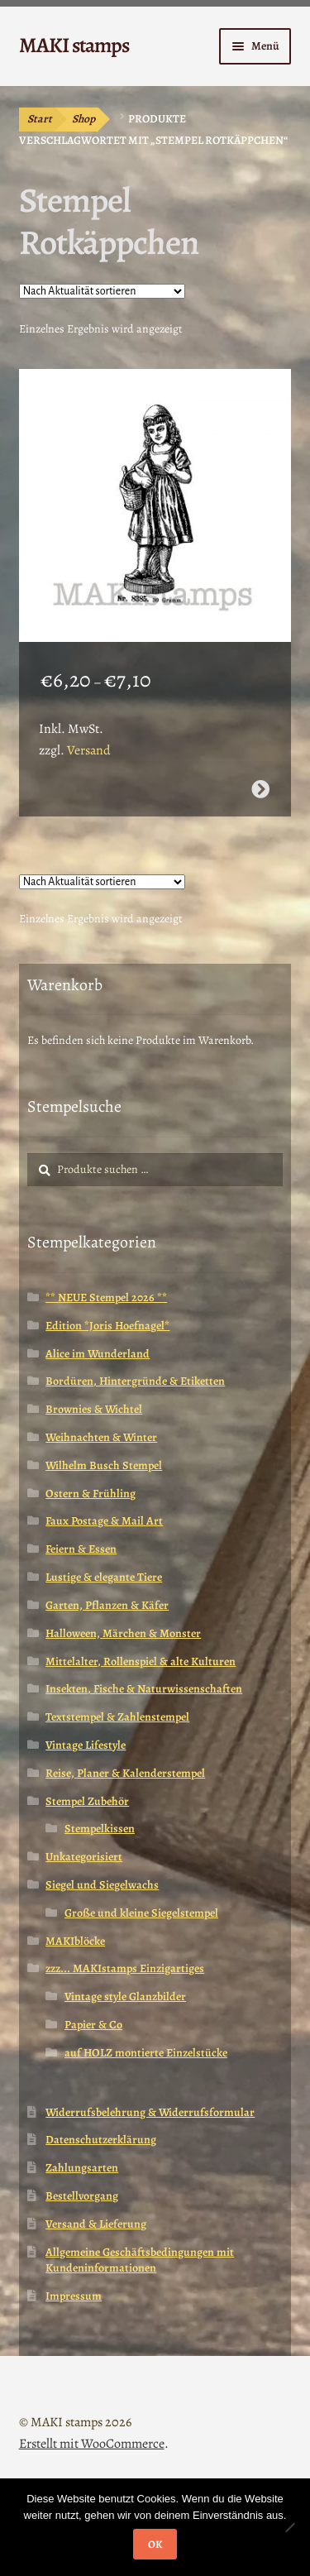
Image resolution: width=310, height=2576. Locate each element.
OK (155, 2544)
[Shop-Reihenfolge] (102, 291)
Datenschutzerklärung (100, 2139)
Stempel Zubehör (87, 1801)
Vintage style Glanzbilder (125, 1996)
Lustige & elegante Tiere (103, 1577)
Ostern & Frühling (90, 1493)
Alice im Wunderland (97, 1354)
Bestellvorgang (81, 2196)
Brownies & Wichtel (93, 1409)
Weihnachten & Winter (101, 1437)
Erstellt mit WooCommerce (92, 2444)
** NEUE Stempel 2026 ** (106, 1297)
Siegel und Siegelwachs (102, 1885)
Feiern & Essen (81, 1549)
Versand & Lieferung (95, 2224)
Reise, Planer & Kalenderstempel (125, 1773)
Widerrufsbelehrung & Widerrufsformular (150, 2112)
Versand (89, 750)
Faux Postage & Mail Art (104, 1521)
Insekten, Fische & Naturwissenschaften (143, 1689)
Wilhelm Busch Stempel (103, 1465)
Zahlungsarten (81, 2168)
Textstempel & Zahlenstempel (117, 1717)
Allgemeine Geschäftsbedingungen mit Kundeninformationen (139, 2260)
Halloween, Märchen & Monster (123, 1633)
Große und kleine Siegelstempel (141, 1913)
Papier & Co (93, 2025)
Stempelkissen (99, 1828)
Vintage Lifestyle (85, 1745)
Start (39, 119)
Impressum (73, 2296)
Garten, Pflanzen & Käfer (107, 1605)
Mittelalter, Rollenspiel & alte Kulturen (140, 1661)
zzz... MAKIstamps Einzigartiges (124, 1968)
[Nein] (289, 2527)
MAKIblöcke (75, 1941)
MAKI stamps (74, 45)
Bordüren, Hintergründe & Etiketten (135, 1381)
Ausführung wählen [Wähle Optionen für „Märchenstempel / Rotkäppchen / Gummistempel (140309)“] (260, 789)
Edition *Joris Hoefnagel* (107, 1325)
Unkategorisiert (83, 1857)
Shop (83, 119)
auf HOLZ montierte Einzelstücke (145, 2053)
